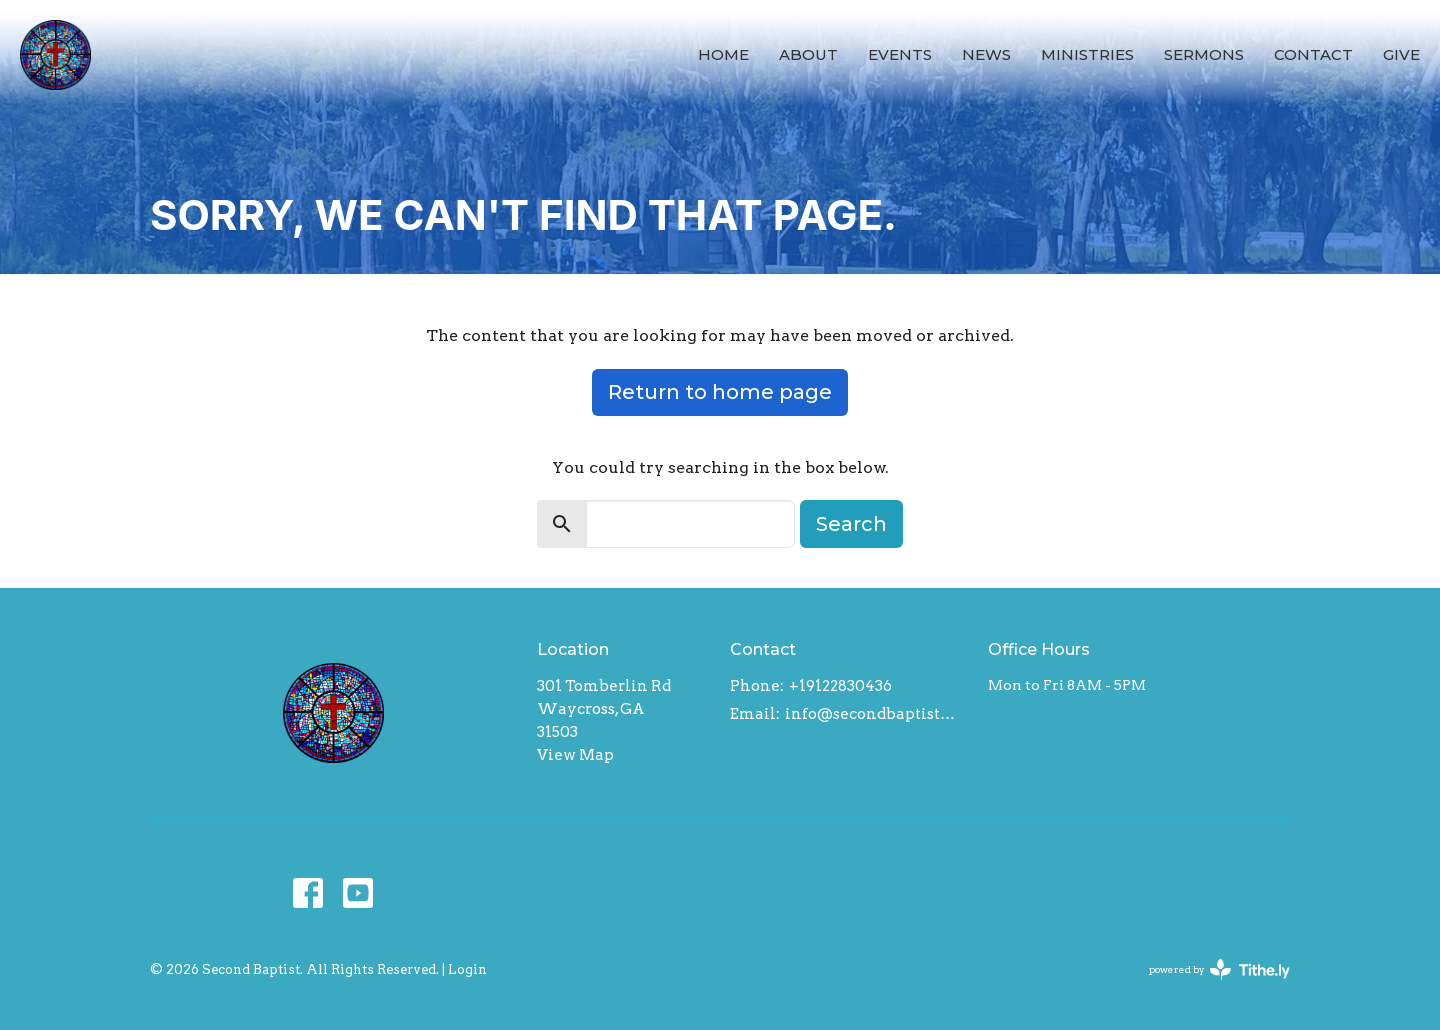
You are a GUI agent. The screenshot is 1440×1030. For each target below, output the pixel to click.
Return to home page (720, 392)
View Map (575, 755)
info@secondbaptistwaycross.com (876, 714)
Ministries (1087, 54)
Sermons (1204, 54)
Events (900, 54)
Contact (1313, 54)
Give (1401, 54)
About (808, 54)
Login (467, 969)
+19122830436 (840, 686)
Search (851, 524)
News (986, 54)
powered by (1219, 969)
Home (723, 54)
